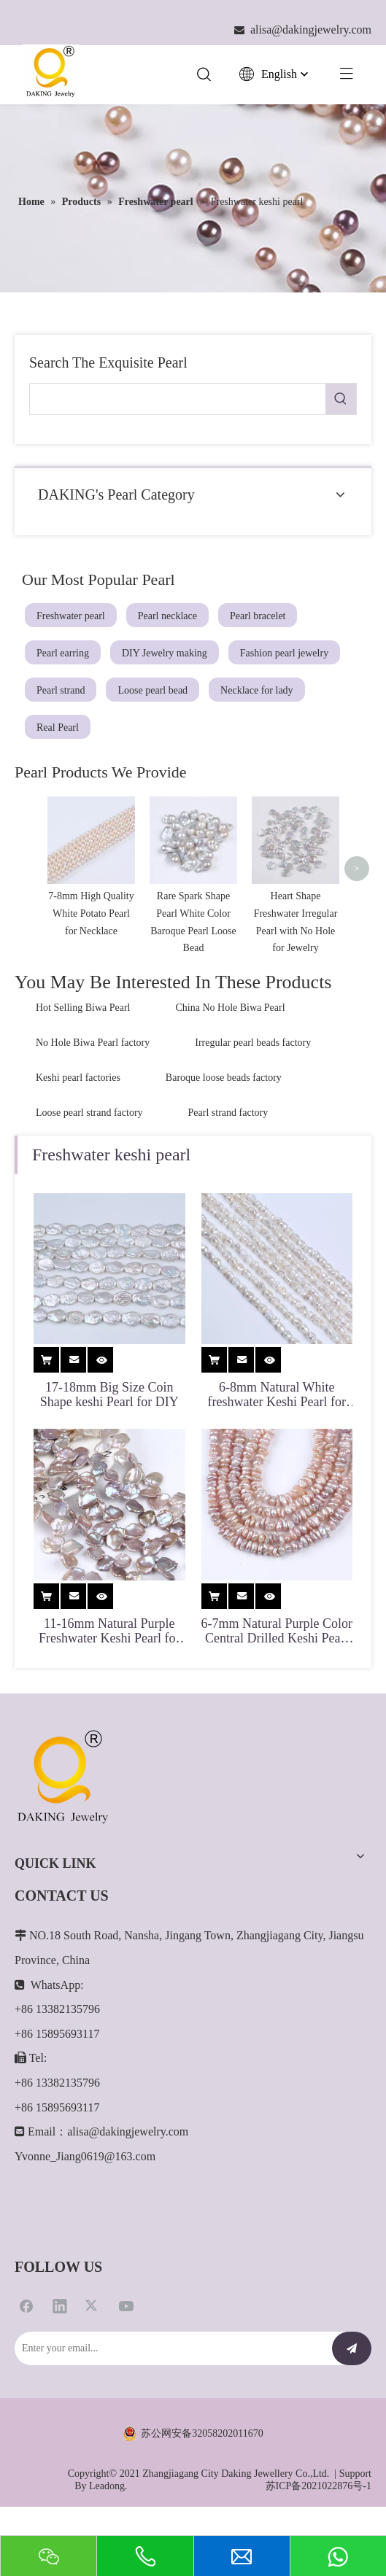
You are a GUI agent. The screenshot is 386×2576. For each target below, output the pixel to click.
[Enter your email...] (170, 2399)
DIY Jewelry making (164, 653)
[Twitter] (92, 2356)
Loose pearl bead (152, 690)
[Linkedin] (60, 2356)
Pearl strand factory (228, 1164)
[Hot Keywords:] (340, 399)
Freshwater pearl (70, 615)
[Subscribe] (351, 2399)
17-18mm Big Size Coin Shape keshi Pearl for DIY (109, 1446)
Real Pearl (57, 727)
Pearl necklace (167, 615)
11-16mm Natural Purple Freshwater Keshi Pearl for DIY (109, 1681)
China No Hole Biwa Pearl (230, 1059)
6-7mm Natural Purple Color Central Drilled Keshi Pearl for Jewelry (276, 1681)
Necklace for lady (256, 690)
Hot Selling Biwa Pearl (83, 1059)
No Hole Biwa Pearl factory (93, 1094)
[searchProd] (177, 399)
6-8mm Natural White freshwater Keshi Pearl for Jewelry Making (277, 1446)
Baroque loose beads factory (224, 1129)
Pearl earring (62, 653)
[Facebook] (26, 2356)
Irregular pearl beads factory (253, 1094)
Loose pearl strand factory (89, 1164)
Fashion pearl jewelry (284, 653)
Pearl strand (60, 690)
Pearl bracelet (258, 615)
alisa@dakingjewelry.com (127, 2183)
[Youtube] (126, 2356)
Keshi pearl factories (78, 1129)
